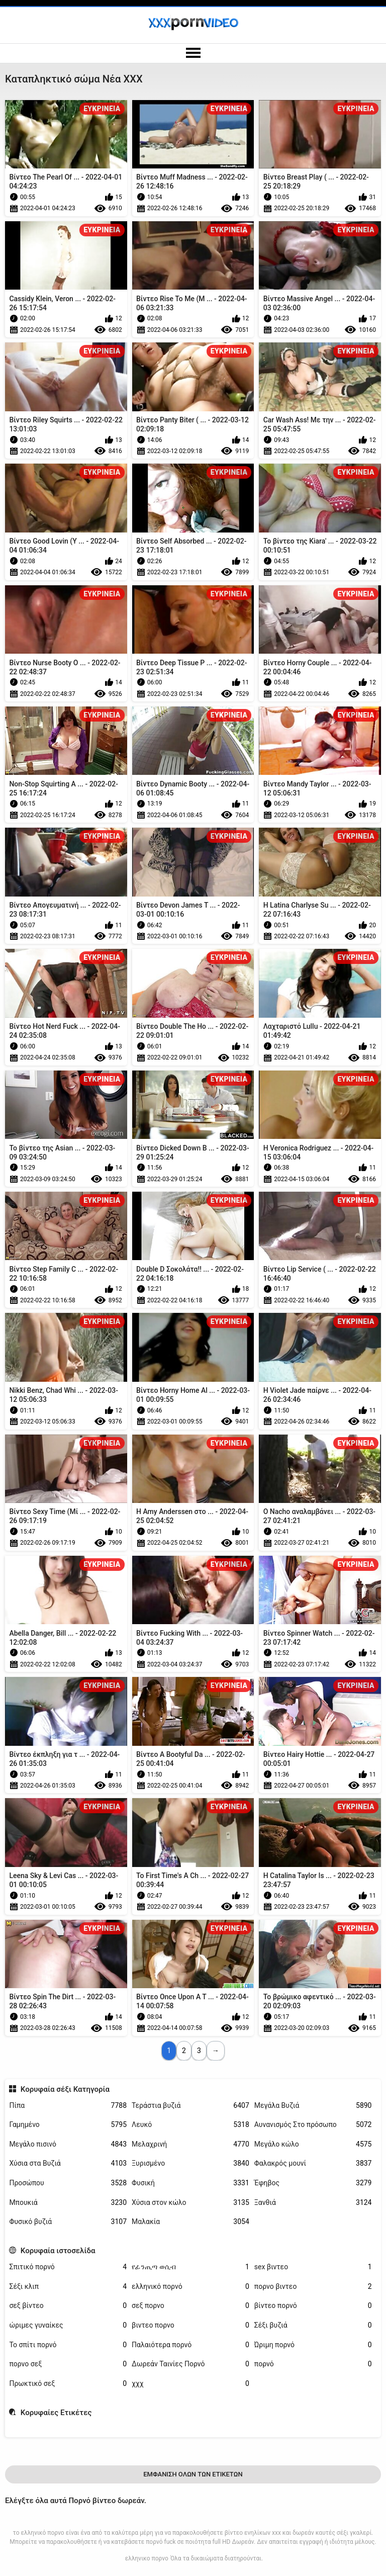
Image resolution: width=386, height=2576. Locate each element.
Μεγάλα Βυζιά (313, 2105)
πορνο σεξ (68, 2364)
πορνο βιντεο (313, 2286)
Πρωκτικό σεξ (68, 2383)
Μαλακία (190, 2221)
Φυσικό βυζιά (68, 2221)
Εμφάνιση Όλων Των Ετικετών (192, 2474)
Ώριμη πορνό (313, 2345)
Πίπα (68, 2105)
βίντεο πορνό (313, 2305)
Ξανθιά (313, 2202)
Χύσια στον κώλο (190, 2202)
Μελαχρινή (190, 2144)
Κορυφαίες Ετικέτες (56, 2412)
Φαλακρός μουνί (313, 2163)
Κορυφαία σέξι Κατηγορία (65, 2089)
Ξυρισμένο (190, 2163)
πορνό (313, 2364)
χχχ (190, 2383)
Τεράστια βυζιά (190, 2105)
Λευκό (190, 2124)
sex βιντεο (313, 2267)
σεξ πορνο (190, 2305)
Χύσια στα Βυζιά (68, 2163)
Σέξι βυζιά (313, 2325)
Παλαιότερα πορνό (190, 2345)
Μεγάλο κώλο (313, 2144)
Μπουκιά (68, 2202)
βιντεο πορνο (190, 2325)
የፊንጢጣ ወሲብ (190, 2267)
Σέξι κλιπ (68, 2286)
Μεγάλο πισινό (68, 2144)
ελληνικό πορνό (190, 2286)
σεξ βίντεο (68, 2305)
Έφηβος (313, 2183)
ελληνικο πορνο (146, 2558)
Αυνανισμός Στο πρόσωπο (313, 2124)
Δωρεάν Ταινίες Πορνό (190, 2364)
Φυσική (190, 2183)
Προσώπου (68, 2183)
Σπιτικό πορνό (68, 2267)
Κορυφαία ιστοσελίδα (58, 2250)
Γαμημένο (68, 2124)
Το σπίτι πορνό (68, 2345)
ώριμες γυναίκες (68, 2325)
